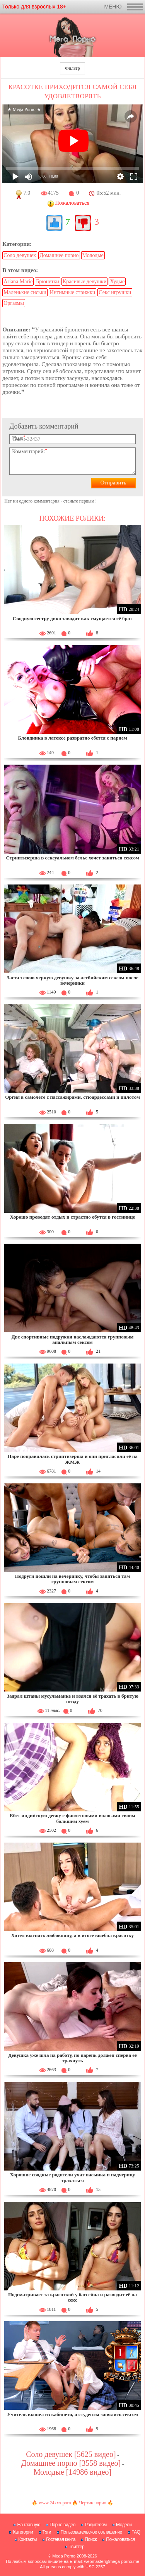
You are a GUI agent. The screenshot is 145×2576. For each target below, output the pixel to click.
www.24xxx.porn (55, 2502)
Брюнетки (47, 281)
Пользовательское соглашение (91, 2532)
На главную (28, 2524)
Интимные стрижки (73, 292)
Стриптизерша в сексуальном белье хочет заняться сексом (72, 858)
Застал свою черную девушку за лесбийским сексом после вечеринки (72, 980)
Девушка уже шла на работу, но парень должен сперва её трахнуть (72, 2057)
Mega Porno (63, 2556)
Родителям (95, 2524)
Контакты (27, 2539)
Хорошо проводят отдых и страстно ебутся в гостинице (72, 1217)
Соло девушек (19, 255)
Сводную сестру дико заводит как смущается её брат (72, 618)
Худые (117, 281)
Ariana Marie (17, 281)
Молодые (93, 255)
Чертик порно (92, 2502)
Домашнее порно (58, 255)
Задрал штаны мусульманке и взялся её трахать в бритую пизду (72, 1698)
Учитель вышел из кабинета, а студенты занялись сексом (72, 2414)
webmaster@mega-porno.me (111, 2561)
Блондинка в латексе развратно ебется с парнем (72, 738)
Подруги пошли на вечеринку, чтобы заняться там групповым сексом (72, 1578)
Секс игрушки (115, 292)
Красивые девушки (85, 281)
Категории (23, 2532)
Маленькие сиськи (24, 292)
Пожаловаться (120, 2539)
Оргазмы (13, 303)
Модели (124, 2524)
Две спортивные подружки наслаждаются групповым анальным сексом (73, 1339)
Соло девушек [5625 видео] (71, 2454)
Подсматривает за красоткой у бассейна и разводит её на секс (72, 2297)
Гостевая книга (60, 2539)
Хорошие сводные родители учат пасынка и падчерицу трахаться (72, 2177)
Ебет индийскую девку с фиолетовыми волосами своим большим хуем (72, 1818)
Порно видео (62, 2524)
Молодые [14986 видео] (72, 2472)
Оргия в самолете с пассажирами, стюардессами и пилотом (72, 1097)
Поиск (91, 2539)
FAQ (135, 2532)
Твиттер (77, 2546)
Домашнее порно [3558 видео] (71, 2463)
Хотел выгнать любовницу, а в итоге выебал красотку (72, 1935)
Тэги (47, 2532)
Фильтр (72, 68)
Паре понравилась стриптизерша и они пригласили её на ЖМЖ (72, 1459)
